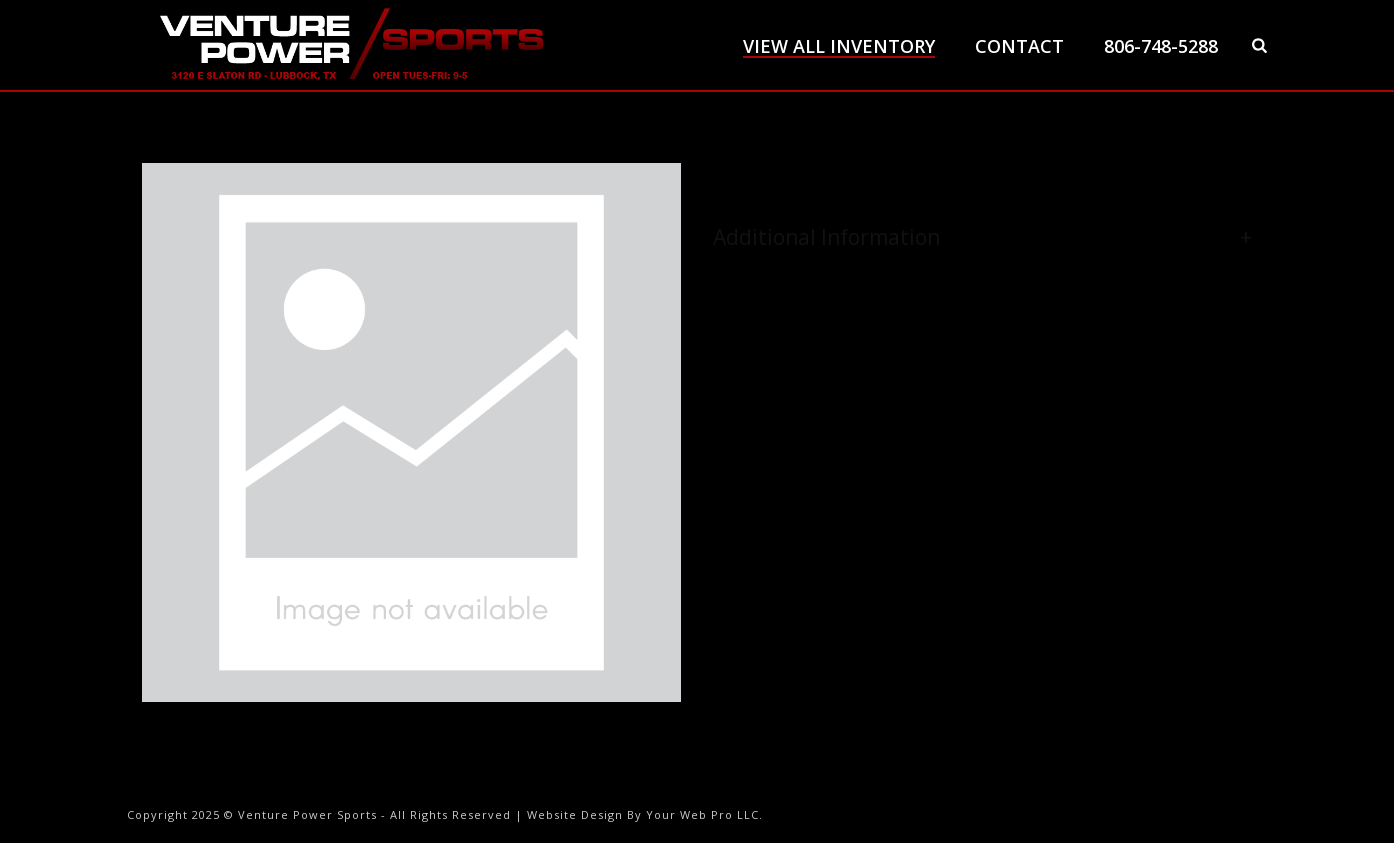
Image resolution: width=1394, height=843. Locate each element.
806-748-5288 (1161, 46)
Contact (1019, 46)
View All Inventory (839, 46)
